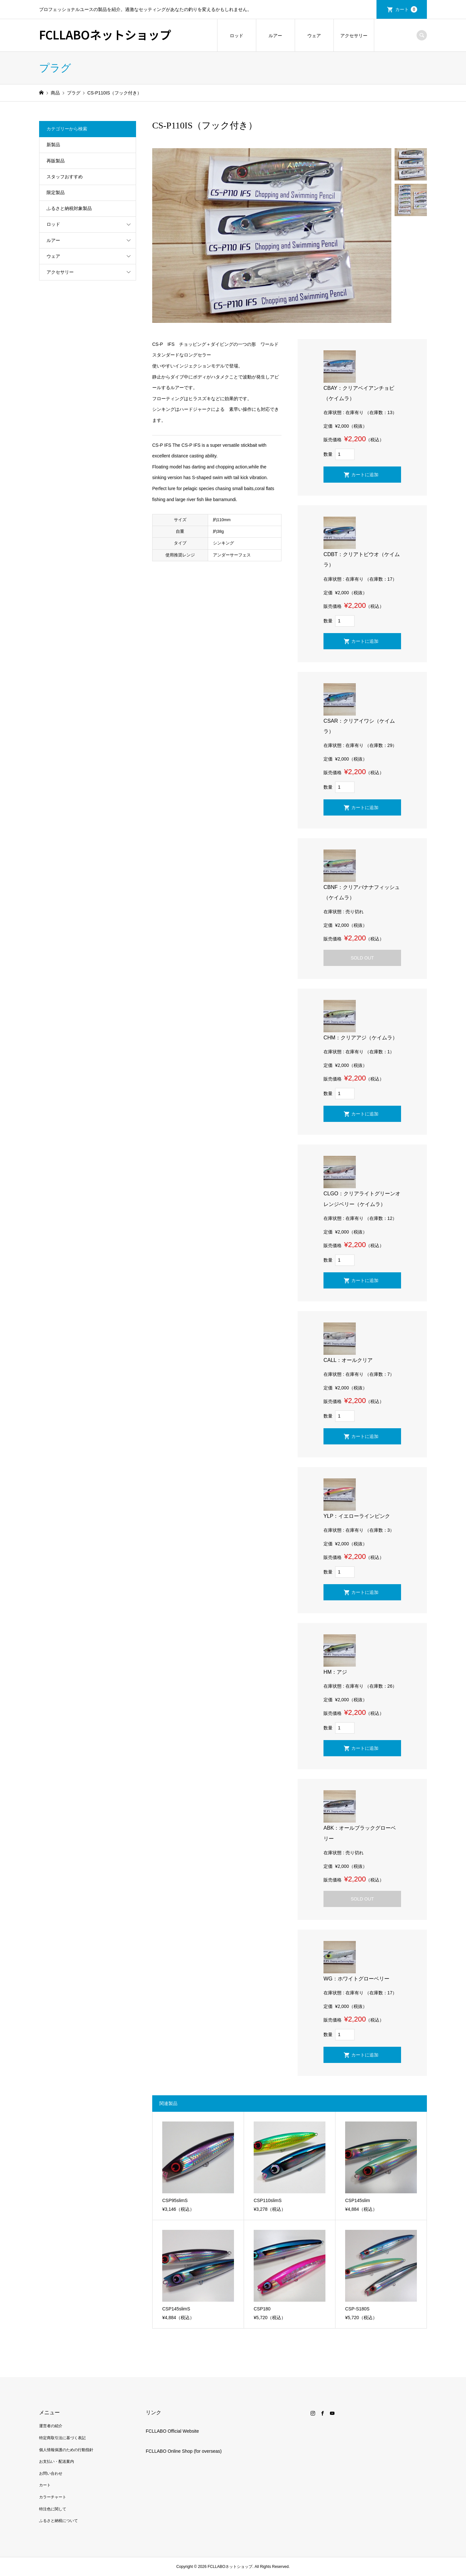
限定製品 (56, 192)
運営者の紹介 (50, 2426)
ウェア (314, 35)
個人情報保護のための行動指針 (66, 2450)
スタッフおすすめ (65, 176)
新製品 (53, 144)
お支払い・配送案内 (56, 2461)
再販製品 (56, 160)
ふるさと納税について (58, 2520)
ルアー (275, 35)
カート (406, 9)
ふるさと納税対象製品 (69, 208)
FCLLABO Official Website (172, 2431)
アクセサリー (353, 35)
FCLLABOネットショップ (105, 34)
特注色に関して (52, 2509)
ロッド (236, 35)
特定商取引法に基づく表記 (62, 2438)
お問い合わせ (50, 2473)
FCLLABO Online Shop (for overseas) (184, 2451)
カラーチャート (52, 2497)
